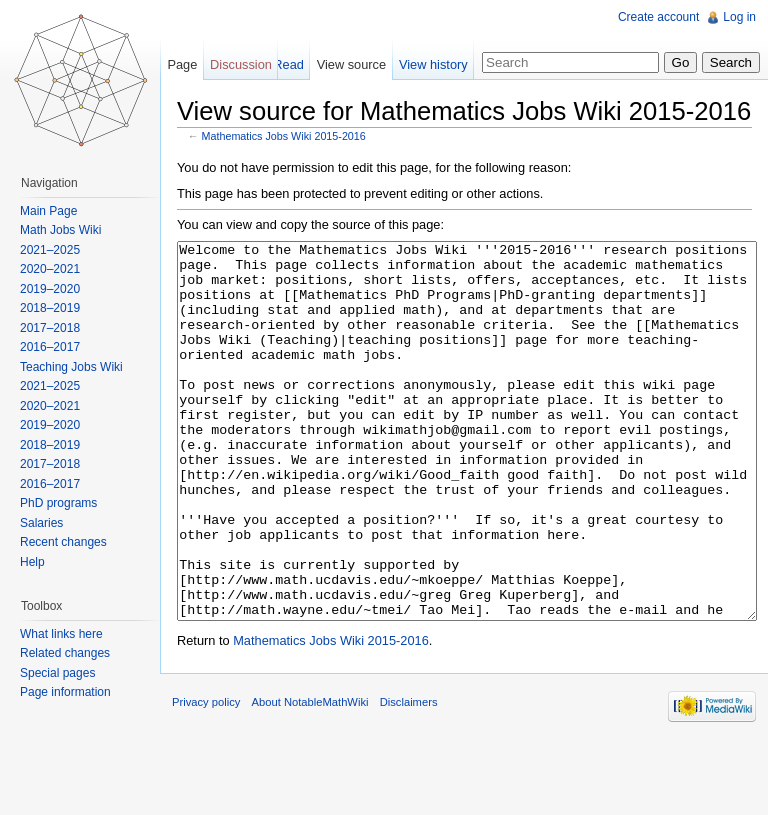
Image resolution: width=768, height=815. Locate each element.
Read (288, 64)
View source (351, 64)
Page (182, 64)
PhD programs (58, 503)
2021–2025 (50, 250)
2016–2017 (50, 347)
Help (32, 562)
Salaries (41, 523)
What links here (61, 634)
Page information (65, 692)
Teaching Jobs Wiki (71, 367)
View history (433, 64)
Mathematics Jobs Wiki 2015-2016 (284, 136)
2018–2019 (50, 308)
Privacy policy (206, 777)
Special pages (57, 673)
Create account (658, 17)
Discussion (241, 64)
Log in (739, 17)
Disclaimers (409, 777)
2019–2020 (50, 289)
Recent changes (63, 542)
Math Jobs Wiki (60, 230)
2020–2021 (50, 269)
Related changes (65, 653)
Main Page (48, 211)
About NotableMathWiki (310, 777)
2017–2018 (50, 328)
